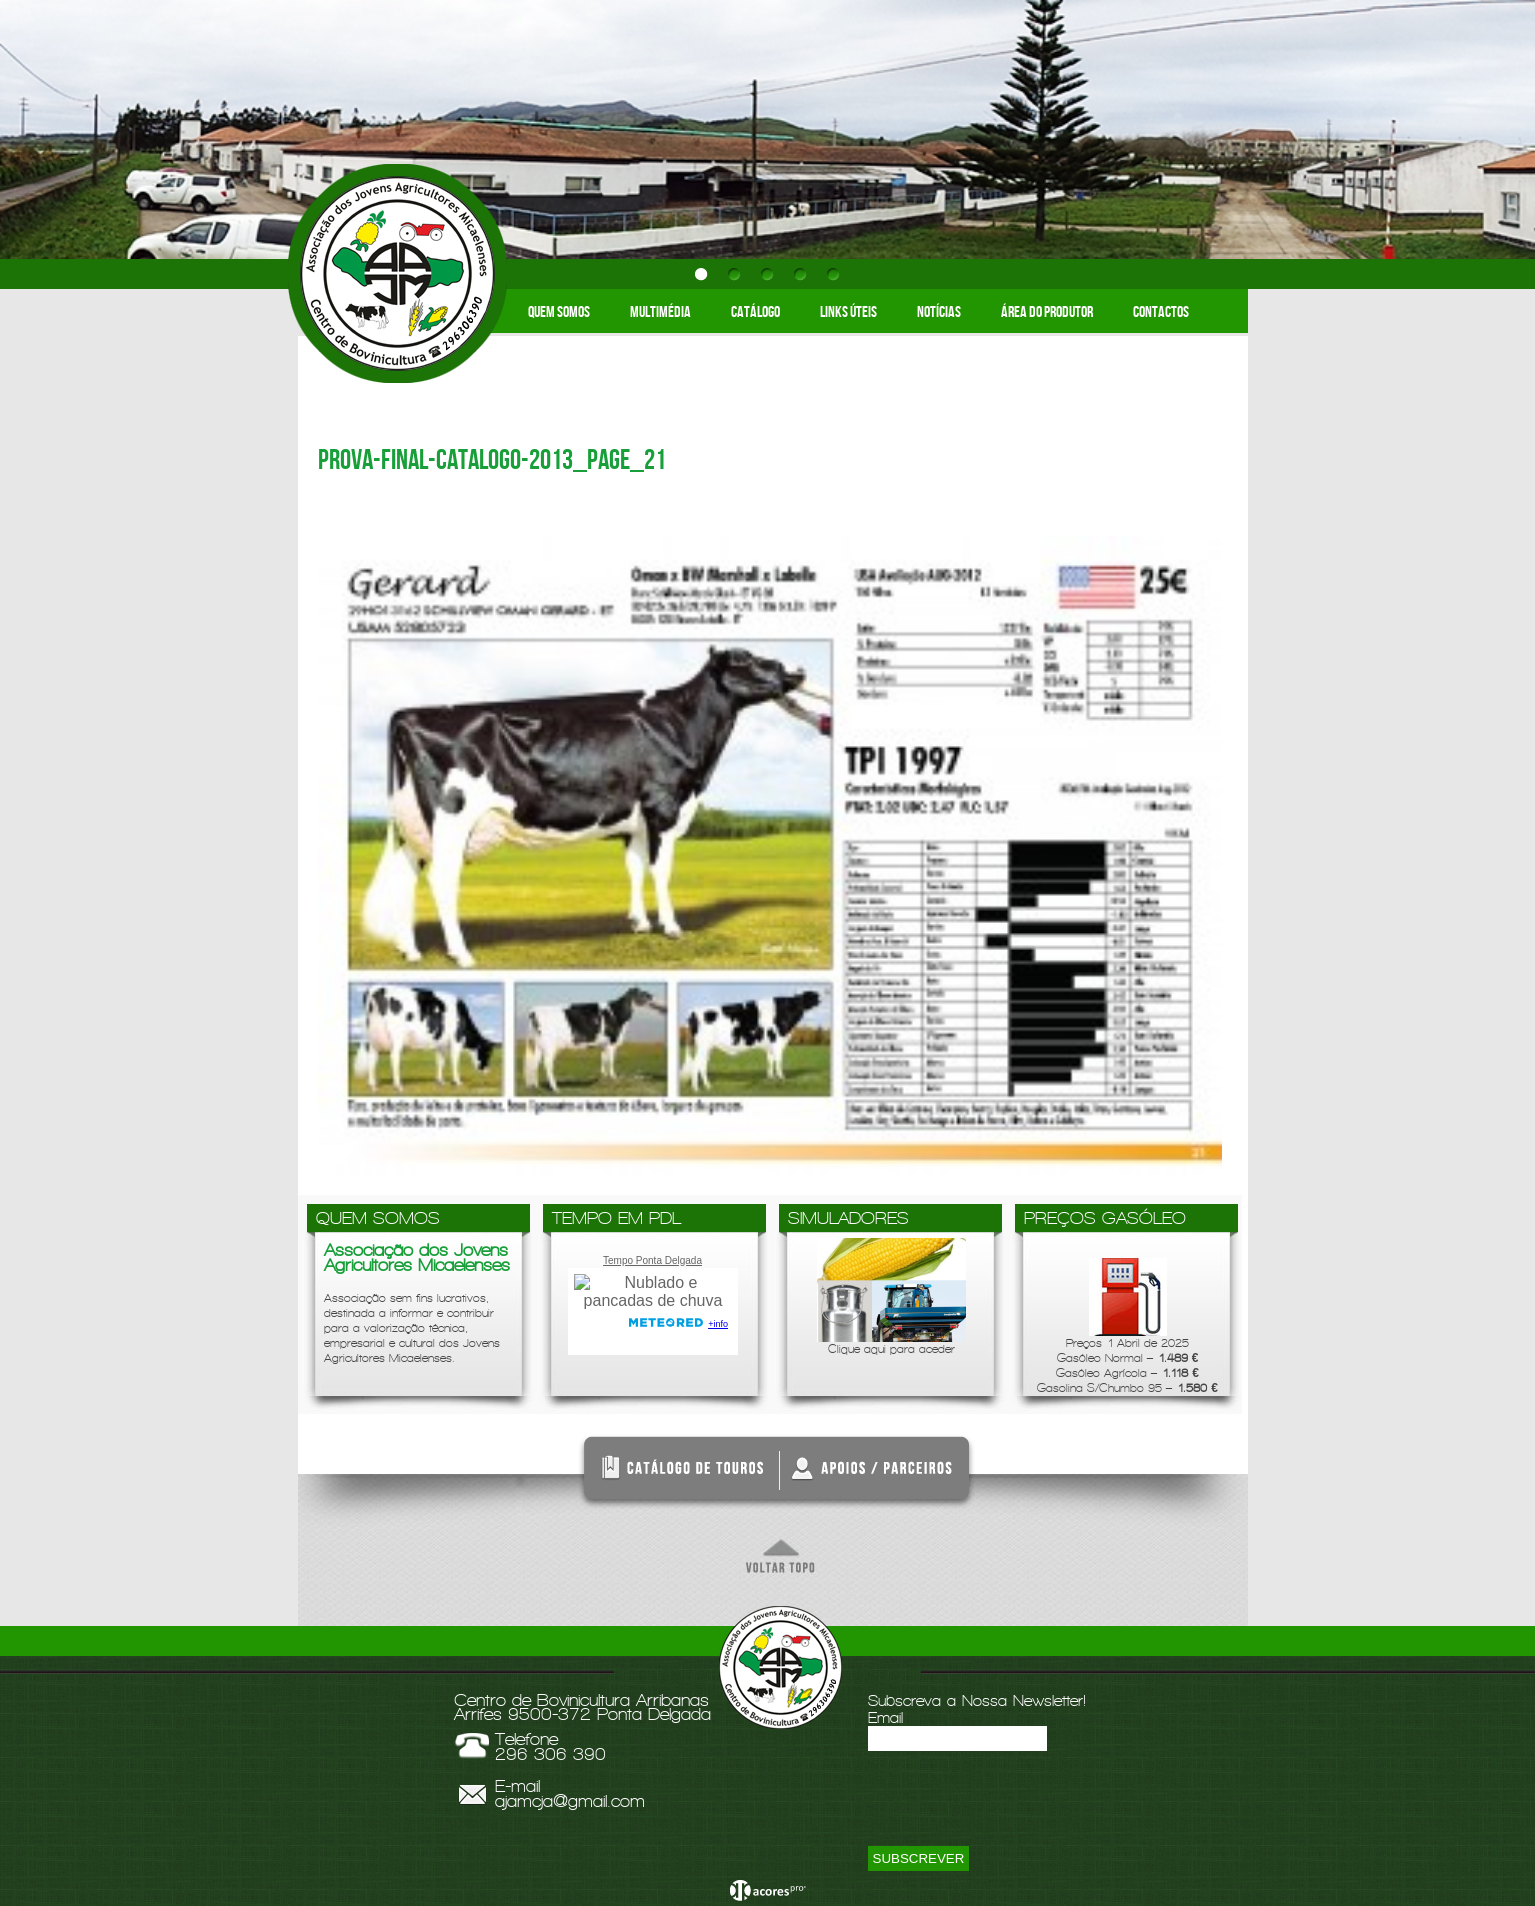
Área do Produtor (1047, 312)
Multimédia (660, 312)
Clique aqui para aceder (891, 1296)
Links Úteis (848, 312)
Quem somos (559, 312)
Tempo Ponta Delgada (652, 1260)
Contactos (1161, 312)
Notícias (939, 312)
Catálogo (755, 312)
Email (885, 1717)
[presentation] (1020, 1807)
